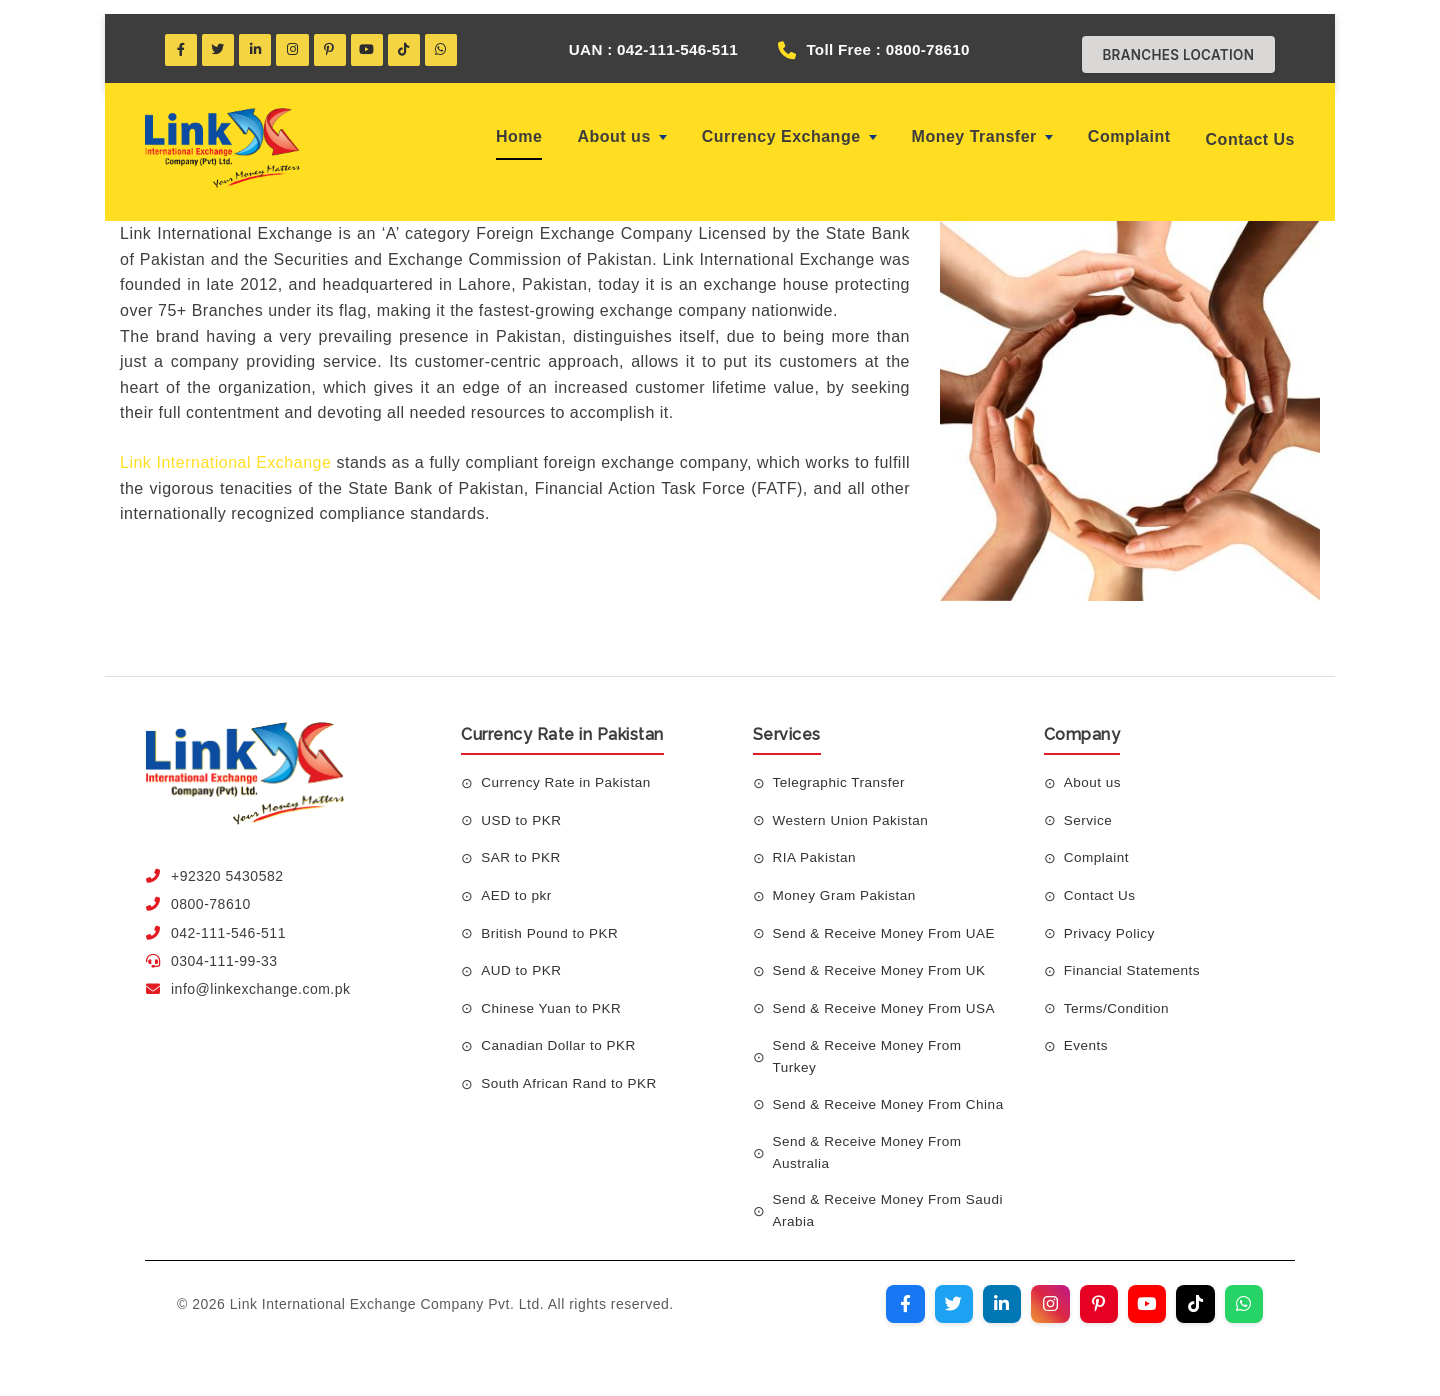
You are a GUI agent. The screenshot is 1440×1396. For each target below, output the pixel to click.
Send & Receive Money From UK (883, 960)
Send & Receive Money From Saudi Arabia (870, 1222)
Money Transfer (982, 126)
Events (1087, 1035)
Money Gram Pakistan (847, 884)
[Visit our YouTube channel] (1143, 1317)
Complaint (1129, 126)
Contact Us (1250, 129)
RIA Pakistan (816, 847)
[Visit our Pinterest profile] (1093, 1317)
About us (621, 126)
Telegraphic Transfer (841, 772)
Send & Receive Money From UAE (888, 922)
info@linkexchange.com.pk (261, 979)
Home (519, 126)
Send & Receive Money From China (870, 1105)
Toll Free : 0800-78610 (904, 38)
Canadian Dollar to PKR (561, 1035)
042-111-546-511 (228, 922)
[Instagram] (299, 38)
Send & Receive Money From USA (888, 997)
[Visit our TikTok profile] (1193, 1317)
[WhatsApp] (455, 38)
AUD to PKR (522, 960)
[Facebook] (182, 38)
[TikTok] (416, 38)
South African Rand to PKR (571, 1072)
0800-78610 (211, 894)
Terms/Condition (1118, 997)
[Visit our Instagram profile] (1043, 1317)
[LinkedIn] (260, 38)
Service (1089, 809)
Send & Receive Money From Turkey (870, 1046)
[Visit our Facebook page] (893, 1317)
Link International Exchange (225, 451)
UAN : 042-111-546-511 (640, 38)
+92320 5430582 (227, 865)
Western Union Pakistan (853, 809)
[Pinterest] (338, 38)
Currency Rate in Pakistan (568, 772)
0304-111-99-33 (224, 950)
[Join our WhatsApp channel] (1243, 1317)
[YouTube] (377, 38)
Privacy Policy (1111, 922)
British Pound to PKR (552, 922)
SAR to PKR (522, 847)
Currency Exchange (789, 126)
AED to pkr (517, 884)
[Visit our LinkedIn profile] (993, 1317)
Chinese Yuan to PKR (553, 997)
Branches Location (1172, 42)
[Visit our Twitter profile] (943, 1317)
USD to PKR (522, 809)
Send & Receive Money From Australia (870, 1163)
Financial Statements (1134, 960)
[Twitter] (221, 38)
